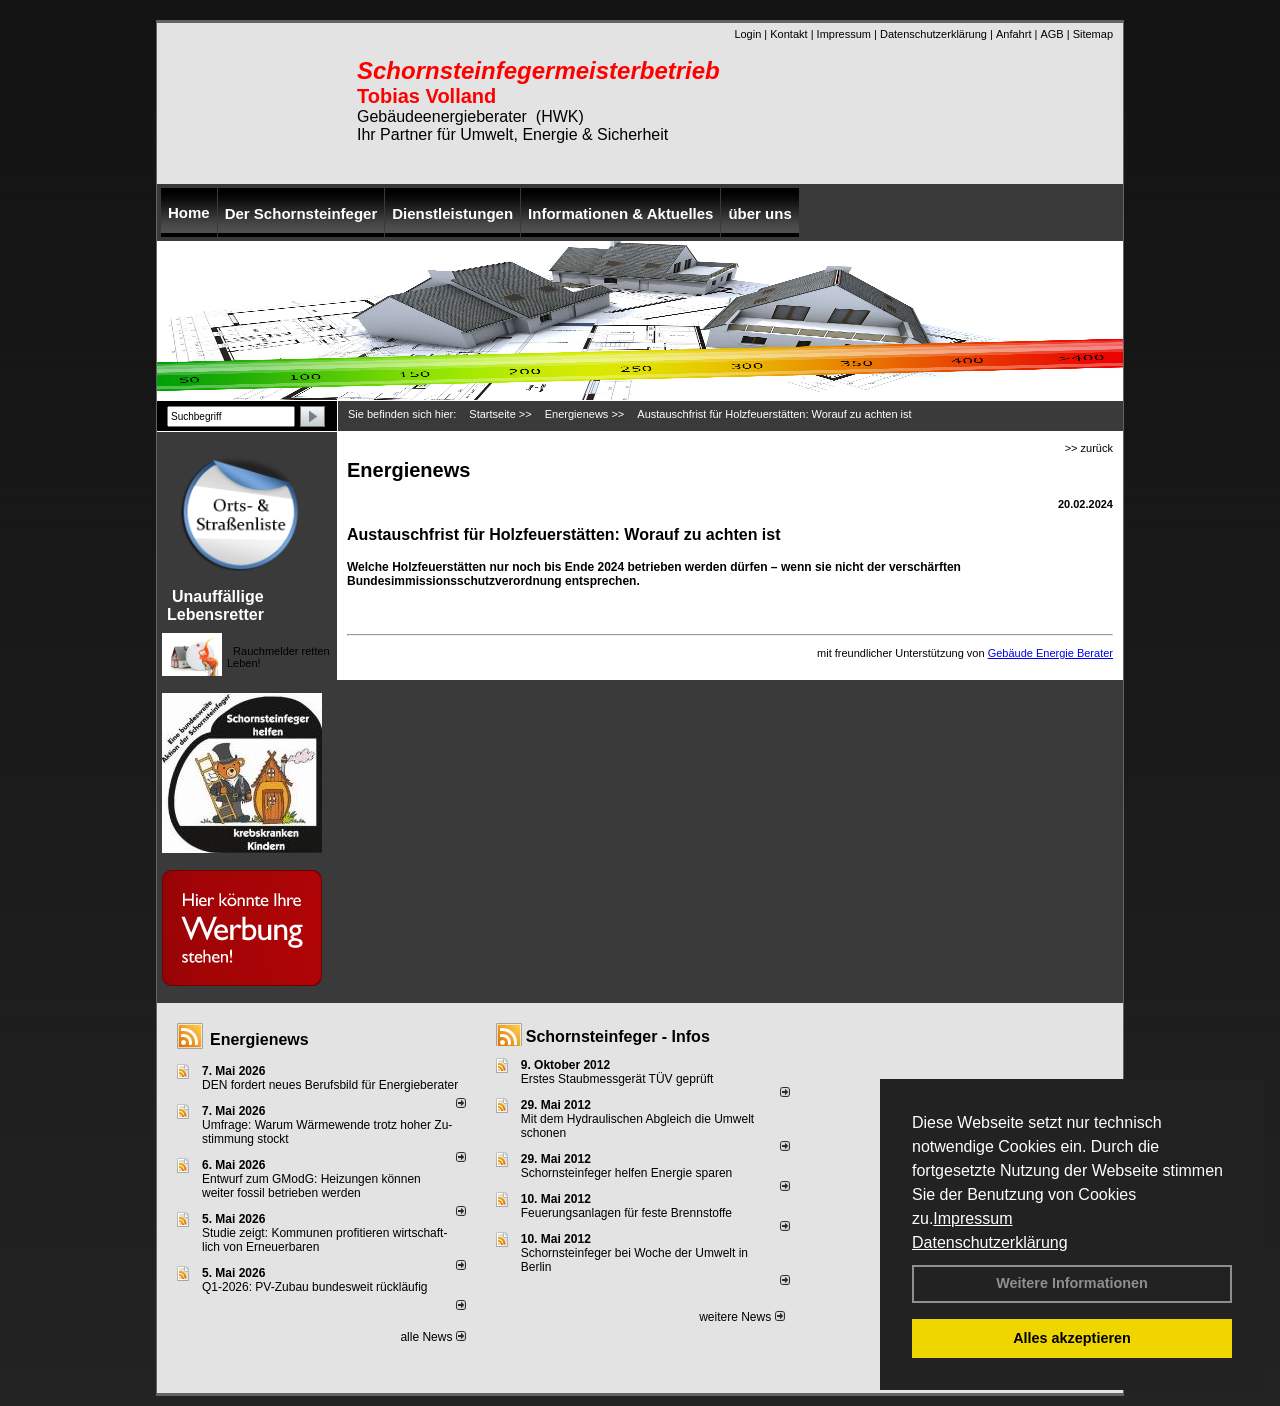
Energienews (259, 1039)
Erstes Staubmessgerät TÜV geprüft (617, 1079)
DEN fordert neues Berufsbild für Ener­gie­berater (330, 1085)
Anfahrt (1013, 34)
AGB (1051, 34)
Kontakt (788, 34)
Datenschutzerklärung (990, 1242)
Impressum (972, 1218)
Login (747, 34)
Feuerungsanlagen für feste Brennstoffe (626, 1213)
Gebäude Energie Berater (1050, 653)
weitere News (741, 1317)
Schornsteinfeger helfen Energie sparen (626, 1173)
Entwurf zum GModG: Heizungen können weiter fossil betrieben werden (311, 1186)
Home (189, 212)
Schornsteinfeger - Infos (618, 1036)
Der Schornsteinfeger (301, 213)
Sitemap (1093, 34)
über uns (759, 213)
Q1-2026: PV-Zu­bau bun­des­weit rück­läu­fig (314, 1287)
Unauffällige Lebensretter (215, 605)
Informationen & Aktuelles (620, 213)
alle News (432, 1337)
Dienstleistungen (452, 213)
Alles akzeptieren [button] (1072, 1338)
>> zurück (1089, 448)
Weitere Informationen (1072, 1283)
